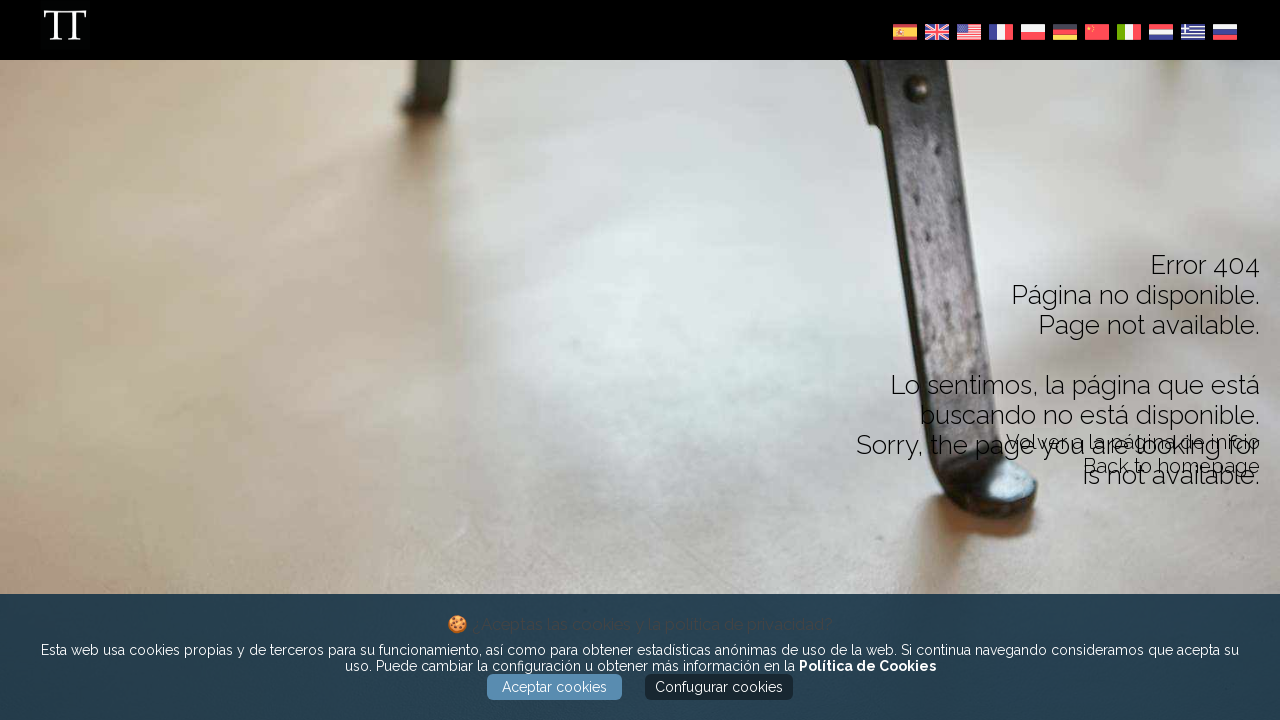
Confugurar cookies (719, 687)
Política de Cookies (867, 666)
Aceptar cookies (554, 687)
